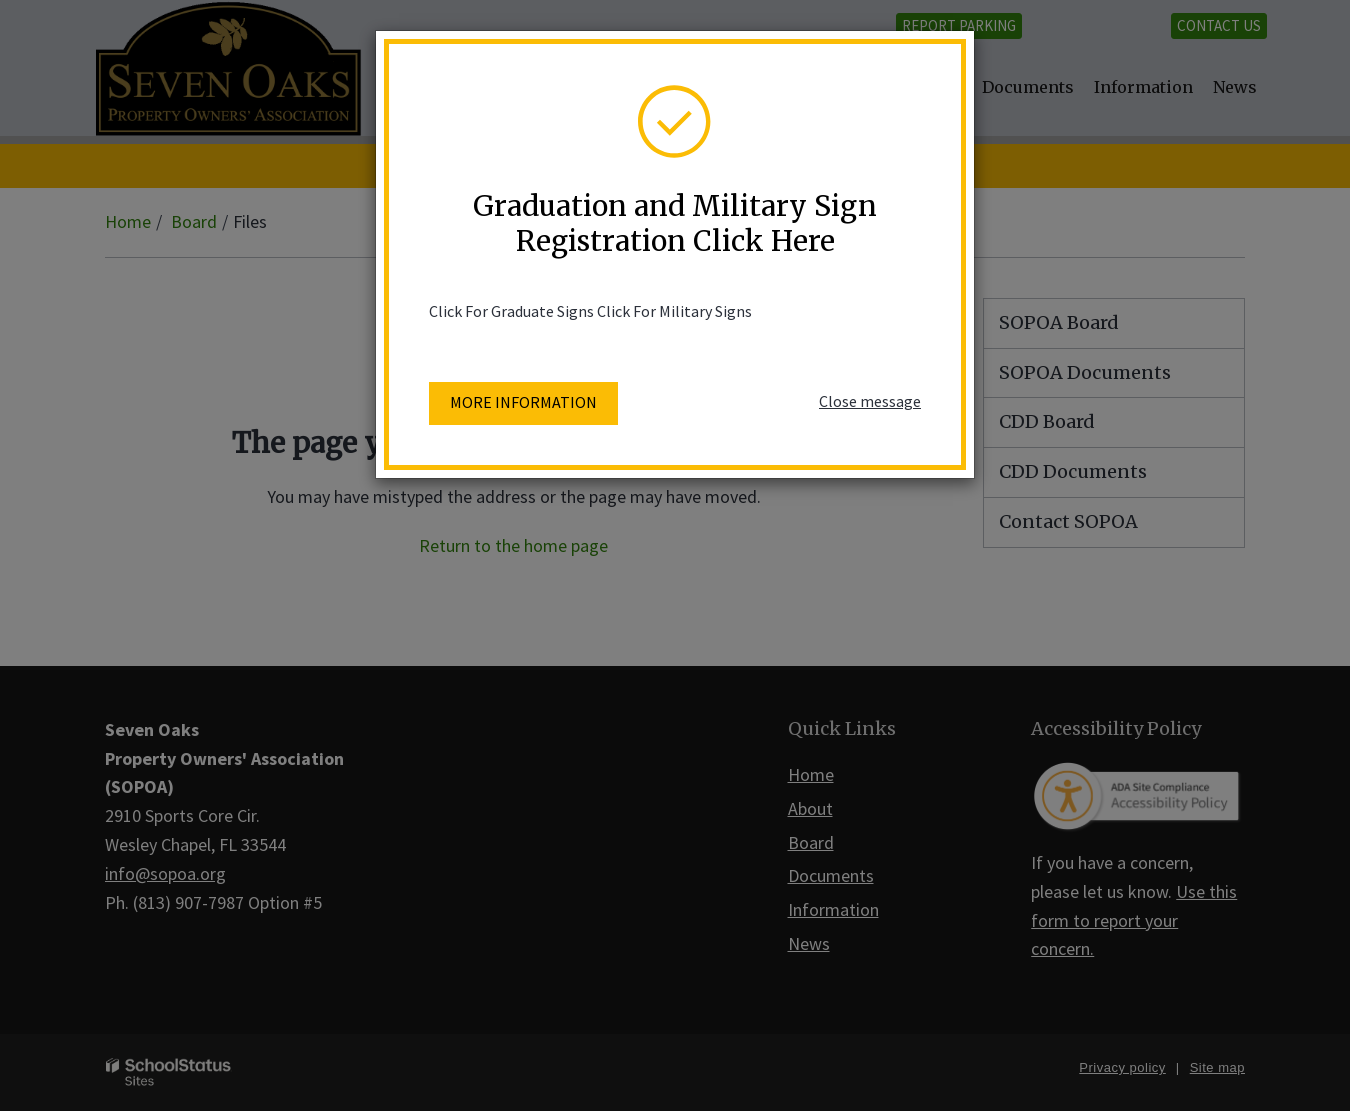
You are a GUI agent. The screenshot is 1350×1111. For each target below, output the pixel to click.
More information (523, 402)
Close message (870, 401)
